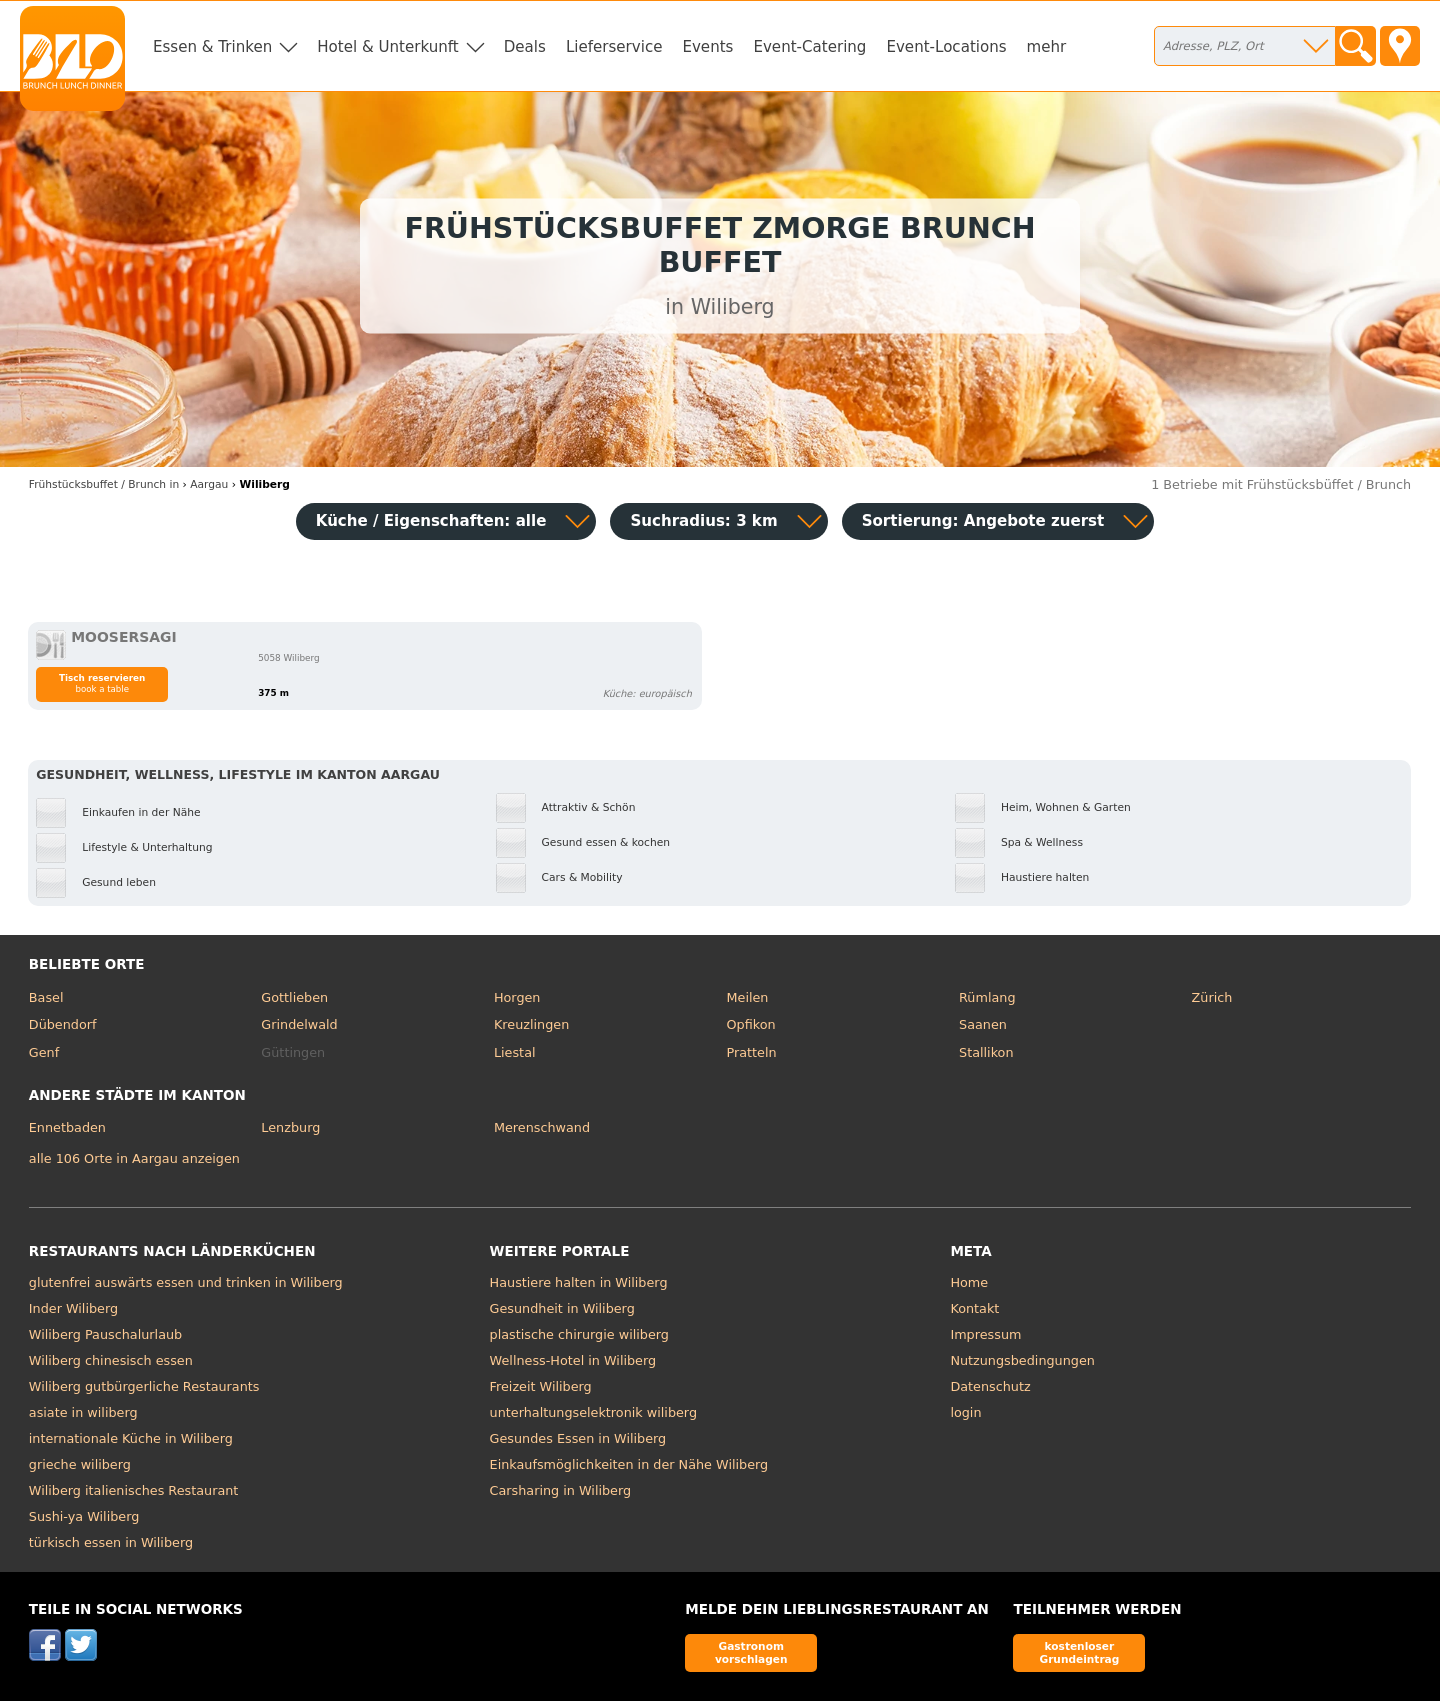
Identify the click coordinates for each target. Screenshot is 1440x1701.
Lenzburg (290, 1127)
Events (707, 47)
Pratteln (751, 1052)
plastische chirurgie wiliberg (579, 1334)
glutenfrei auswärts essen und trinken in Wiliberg (186, 1282)
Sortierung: (983, 521)
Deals (525, 47)
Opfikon (750, 1024)
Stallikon (986, 1052)
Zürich (1212, 997)
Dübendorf (63, 1024)
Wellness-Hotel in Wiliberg (573, 1360)
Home (969, 1282)
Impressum (985, 1334)
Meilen (747, 997)
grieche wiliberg (80, 1464)
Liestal (515, 1052)
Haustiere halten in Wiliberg (579, 1282)
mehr (1047, 47)
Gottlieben (294, 997)
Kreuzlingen (531, 1024)
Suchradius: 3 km (703, 521)
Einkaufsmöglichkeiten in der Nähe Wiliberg (629, 1464)
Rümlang (987, 997)
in (104, 484)
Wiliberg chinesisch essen (111, 1360)
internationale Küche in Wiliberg (131, 1438)
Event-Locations (946, 47)
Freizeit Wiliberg (541, 1386)
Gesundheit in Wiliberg (562, 1308)
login (965, 1412)
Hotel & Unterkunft (387, 47)
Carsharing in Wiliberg (561, 1490)
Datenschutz (990, 1386)
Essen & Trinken (212, 47)
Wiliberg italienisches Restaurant (134, 1490)
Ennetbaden (67, 1127)
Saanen (983, 1024)
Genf (44, 1052)
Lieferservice (614, 47)
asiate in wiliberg (83, 1412)
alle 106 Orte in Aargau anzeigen (134, 1158)
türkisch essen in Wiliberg (111, 1542)
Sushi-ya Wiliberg (84, 1516)
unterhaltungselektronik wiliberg (593, 1412)
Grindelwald (299, 1024)
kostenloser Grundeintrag (1079, 1652)
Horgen (517, 997)
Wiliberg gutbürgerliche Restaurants (144, 1386)
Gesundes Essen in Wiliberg (578, 1438)
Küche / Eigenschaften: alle (431, 521)
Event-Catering (809, 47)
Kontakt (974, 1308)
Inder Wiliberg (73, 1308)
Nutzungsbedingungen (1022, 1360)
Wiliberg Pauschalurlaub (105, 1334)
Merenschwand (542, 1127)
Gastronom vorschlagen (751, 1652)
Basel (46, 997)
